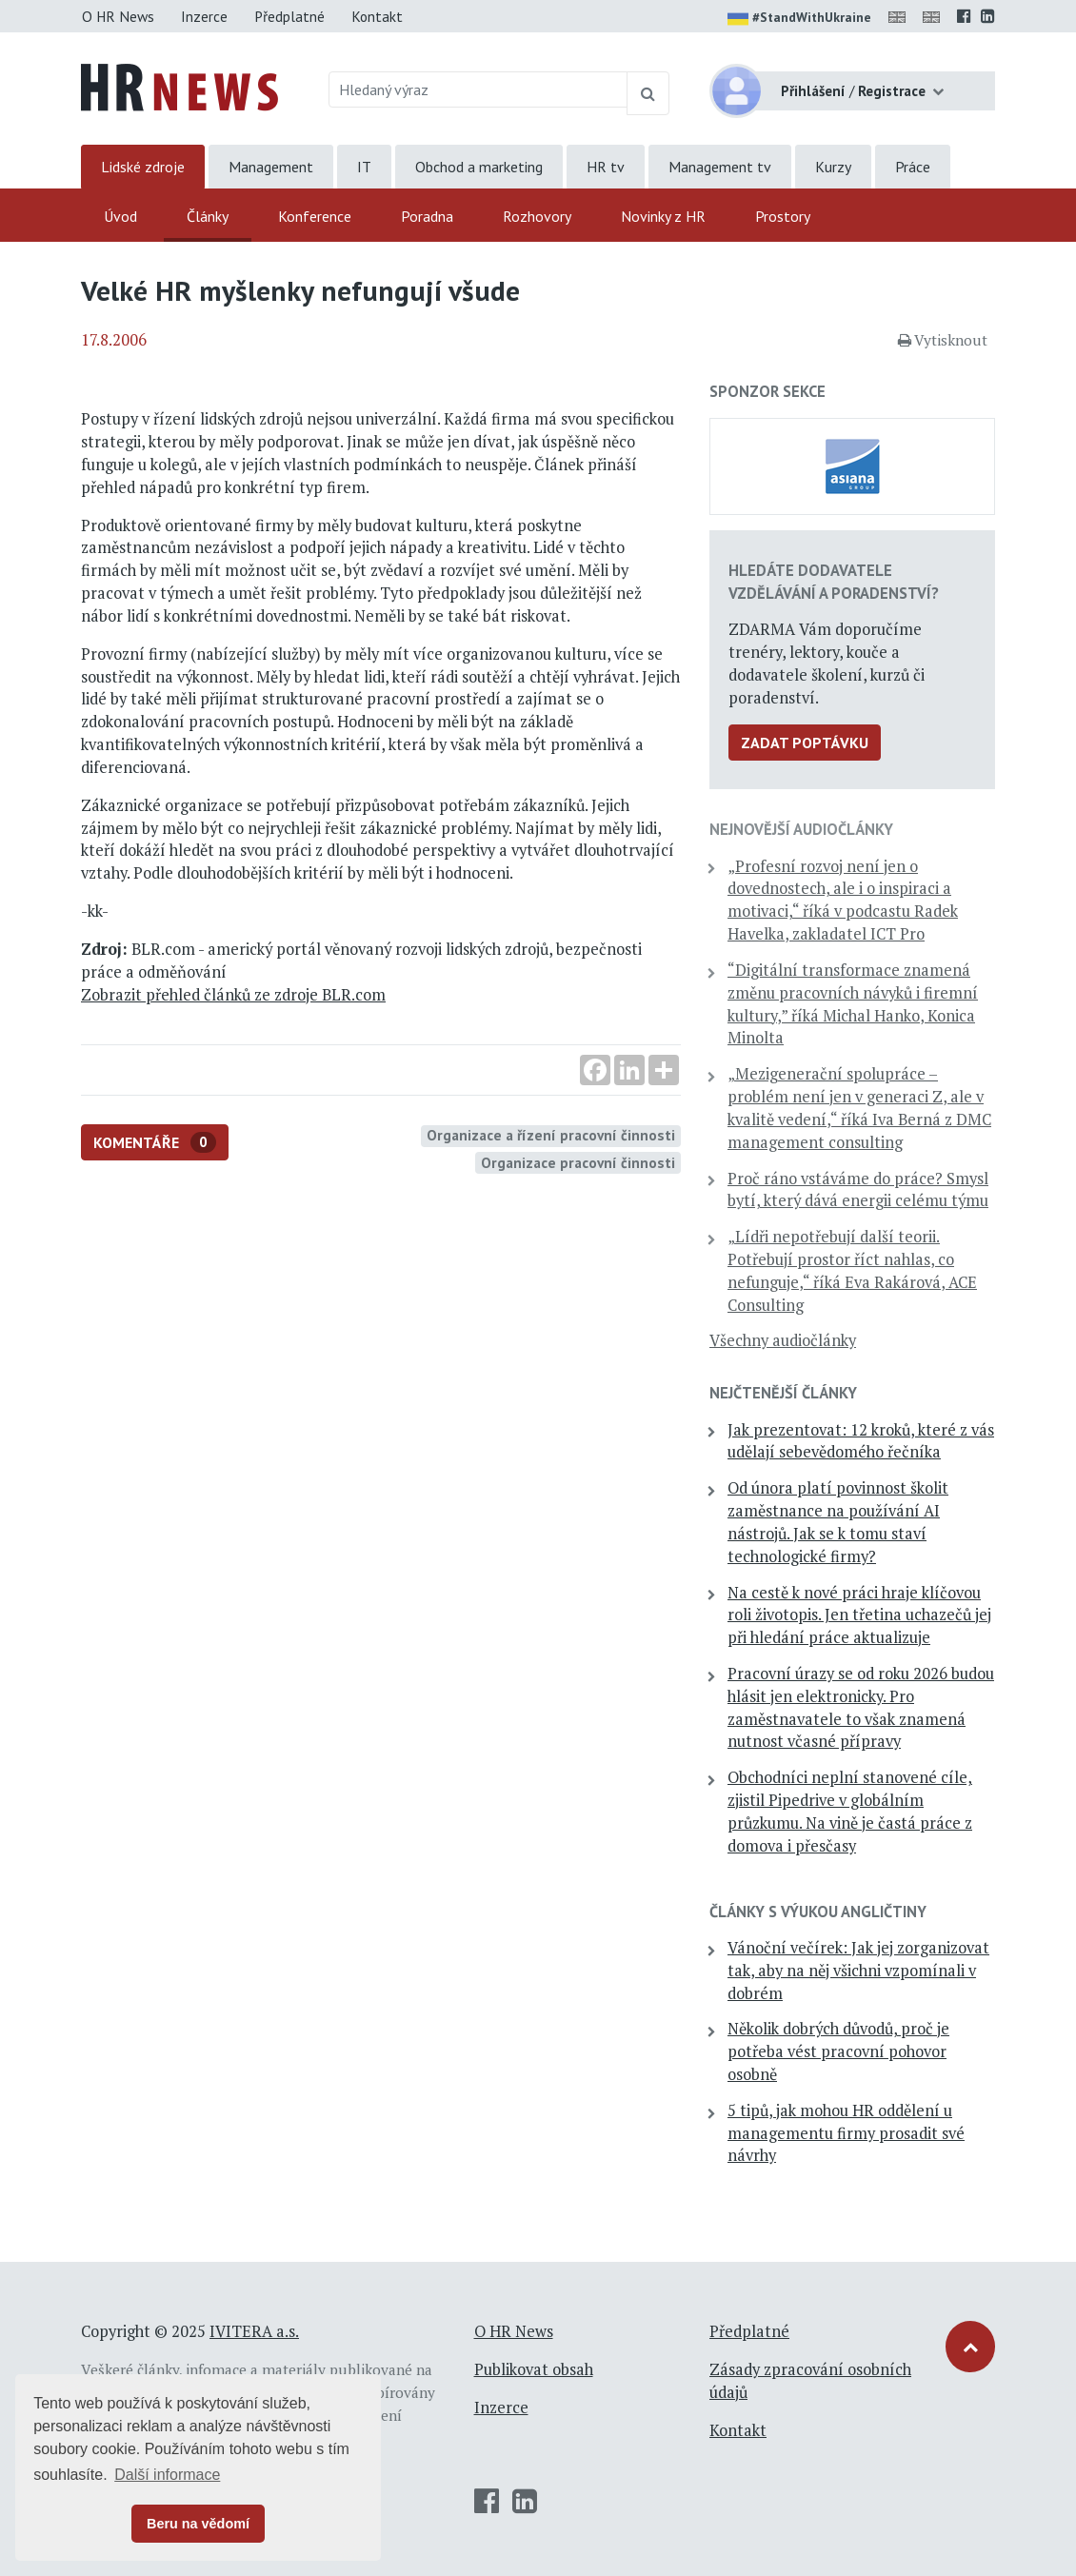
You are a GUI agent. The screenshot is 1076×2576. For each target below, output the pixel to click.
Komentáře (154, 1143)
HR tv (606, 166)
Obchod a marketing (479, 166)
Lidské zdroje (143, 166)
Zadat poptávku (804, 742)
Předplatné (289, 16)
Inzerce (204, 16)
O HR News (118, 16)
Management (271, 166)
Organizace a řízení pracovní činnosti (551, 1134)
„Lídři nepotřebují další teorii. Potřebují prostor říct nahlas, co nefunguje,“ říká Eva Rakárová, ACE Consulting (852, 1270)
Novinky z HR (663, 216)
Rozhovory (537, 216)
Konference (314, 216)
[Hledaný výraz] (478, 89)
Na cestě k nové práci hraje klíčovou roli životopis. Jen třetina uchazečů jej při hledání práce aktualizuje (859, 1615)
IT (364, 166)
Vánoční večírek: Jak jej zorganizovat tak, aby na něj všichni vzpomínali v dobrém (858, 1970)
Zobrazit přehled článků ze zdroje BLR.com (233, 994)
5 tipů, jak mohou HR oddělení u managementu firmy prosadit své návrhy (846, 2133)
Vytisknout (942, 339)
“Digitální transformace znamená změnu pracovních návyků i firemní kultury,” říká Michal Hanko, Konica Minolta (852, 1004)
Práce (912, 166)
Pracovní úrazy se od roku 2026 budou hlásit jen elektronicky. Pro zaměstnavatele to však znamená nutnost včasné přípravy (860, 1707)
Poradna (427, 216)
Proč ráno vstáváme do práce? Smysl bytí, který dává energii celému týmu (857, 1190)
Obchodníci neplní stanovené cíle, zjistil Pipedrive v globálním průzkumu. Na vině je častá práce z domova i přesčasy (849, 1811)
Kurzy (833, 166)
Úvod (120, 216)
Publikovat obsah (533, 2369)
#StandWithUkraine (799, 19)
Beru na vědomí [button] (198, 2523)
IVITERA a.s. (254, 2331)
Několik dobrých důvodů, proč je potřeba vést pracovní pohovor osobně (838, 2051)
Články (208, 216)
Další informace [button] (167, 2475)
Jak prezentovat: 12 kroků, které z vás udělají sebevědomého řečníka (860, 1441)
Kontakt (377, 16)
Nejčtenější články (783, 1392)
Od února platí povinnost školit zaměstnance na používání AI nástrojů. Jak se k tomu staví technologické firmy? (837, 1521)
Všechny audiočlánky (782, 1340)
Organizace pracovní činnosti (578, 1162)
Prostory (782, 216)
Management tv (719, 166)
